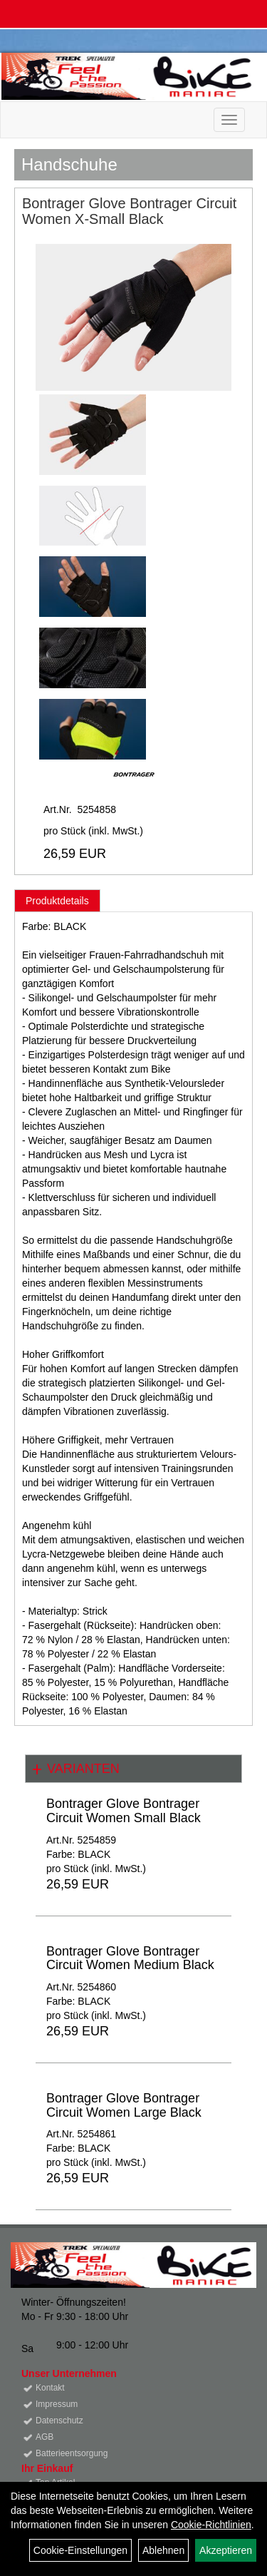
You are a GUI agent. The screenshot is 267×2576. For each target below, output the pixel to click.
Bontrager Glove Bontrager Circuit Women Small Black (123, 1810)
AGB (44, 2437)
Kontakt (50, 2388)
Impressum (57, 2404)
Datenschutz (59, 2421)
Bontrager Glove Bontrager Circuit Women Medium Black (130, 1958)
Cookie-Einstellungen (80, 2550)
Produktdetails (57, 900)
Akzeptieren (225, 2550)
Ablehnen (163, 2550)
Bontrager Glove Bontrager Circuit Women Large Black (123, 2105)
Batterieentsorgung (72, 2453)
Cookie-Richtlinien (211, 2524)
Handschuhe (69, 164)
